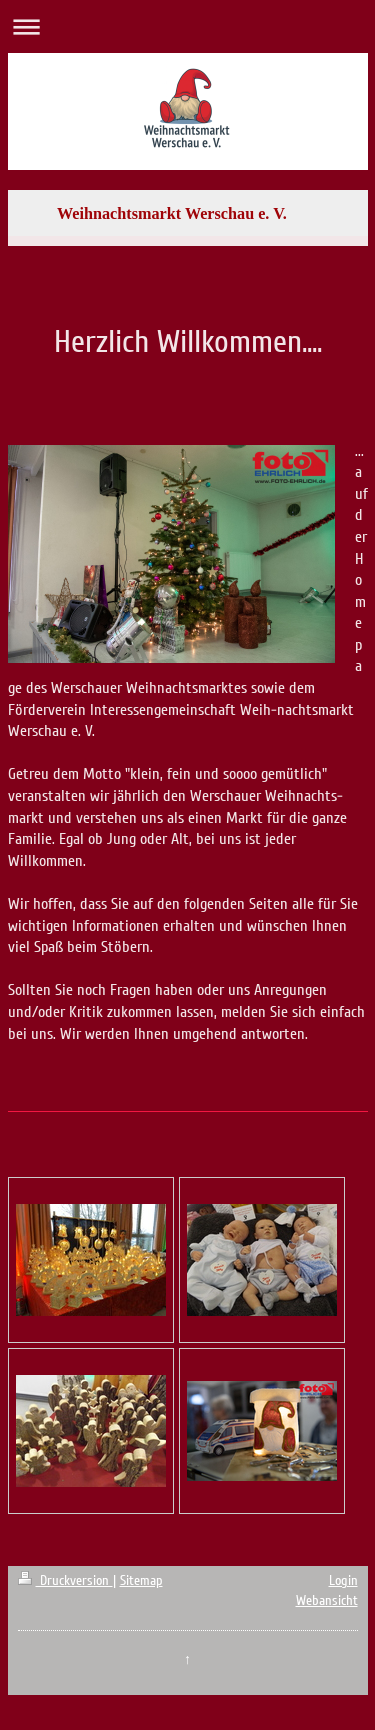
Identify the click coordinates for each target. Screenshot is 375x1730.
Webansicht (327, 1600)
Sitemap (141, 1580)
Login (343, 1580)
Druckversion (65, 1580)
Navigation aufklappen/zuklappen (187, 26)
